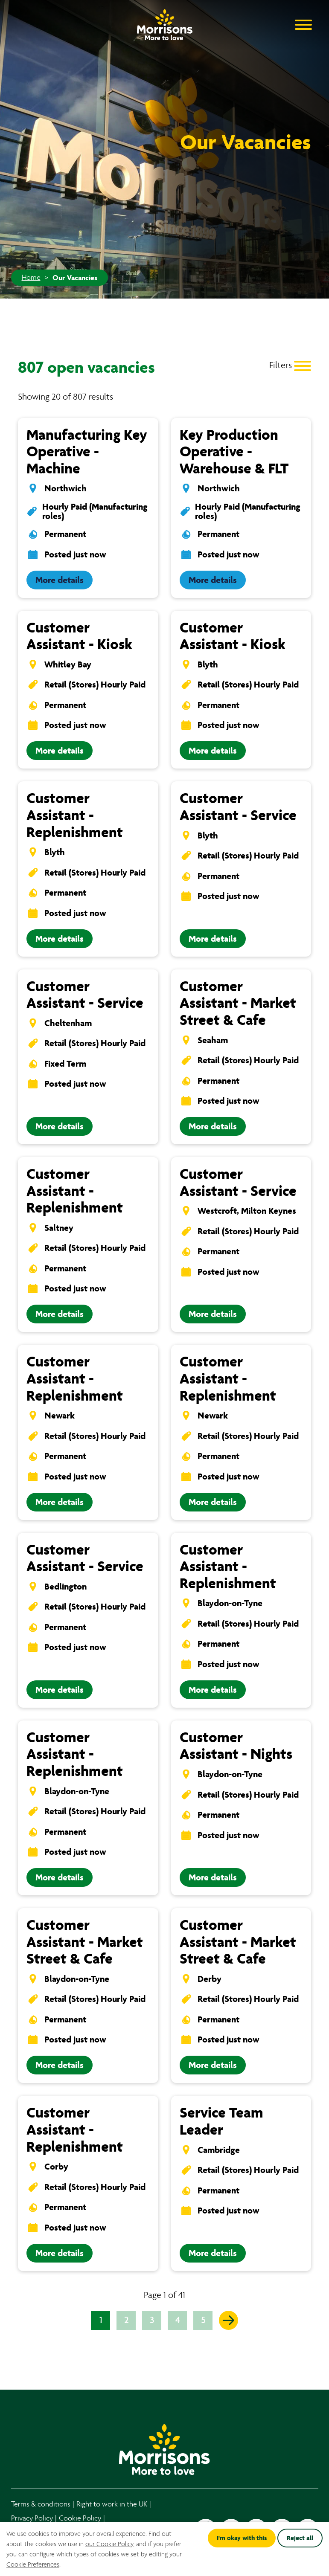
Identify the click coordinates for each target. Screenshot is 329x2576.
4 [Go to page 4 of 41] (177, 2320)
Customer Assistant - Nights (236, 1746)
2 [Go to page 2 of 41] (126, 2320)
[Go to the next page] (228, 2320)
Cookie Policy (80, 2518)
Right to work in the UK (111, 2504)
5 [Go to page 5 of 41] (203, 2320)
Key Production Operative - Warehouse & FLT (234, 451)
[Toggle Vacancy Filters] (290, 365)
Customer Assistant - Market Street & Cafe (238, 1003)
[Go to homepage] (164, 22)
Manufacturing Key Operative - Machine (86, 451)
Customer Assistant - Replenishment (74, 815)
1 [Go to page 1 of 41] (100, 2320)
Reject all (300, 2538)
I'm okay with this (242, 2538)
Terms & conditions (40, 2504)
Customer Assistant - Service (238, 807)
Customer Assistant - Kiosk (79, 636)
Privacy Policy (32, 2518)
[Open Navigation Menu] (303, 24)
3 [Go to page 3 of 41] (152, 2320)
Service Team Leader (221, 2121)
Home (31, 277)
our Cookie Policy (109, 2544)
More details (59, 580)
